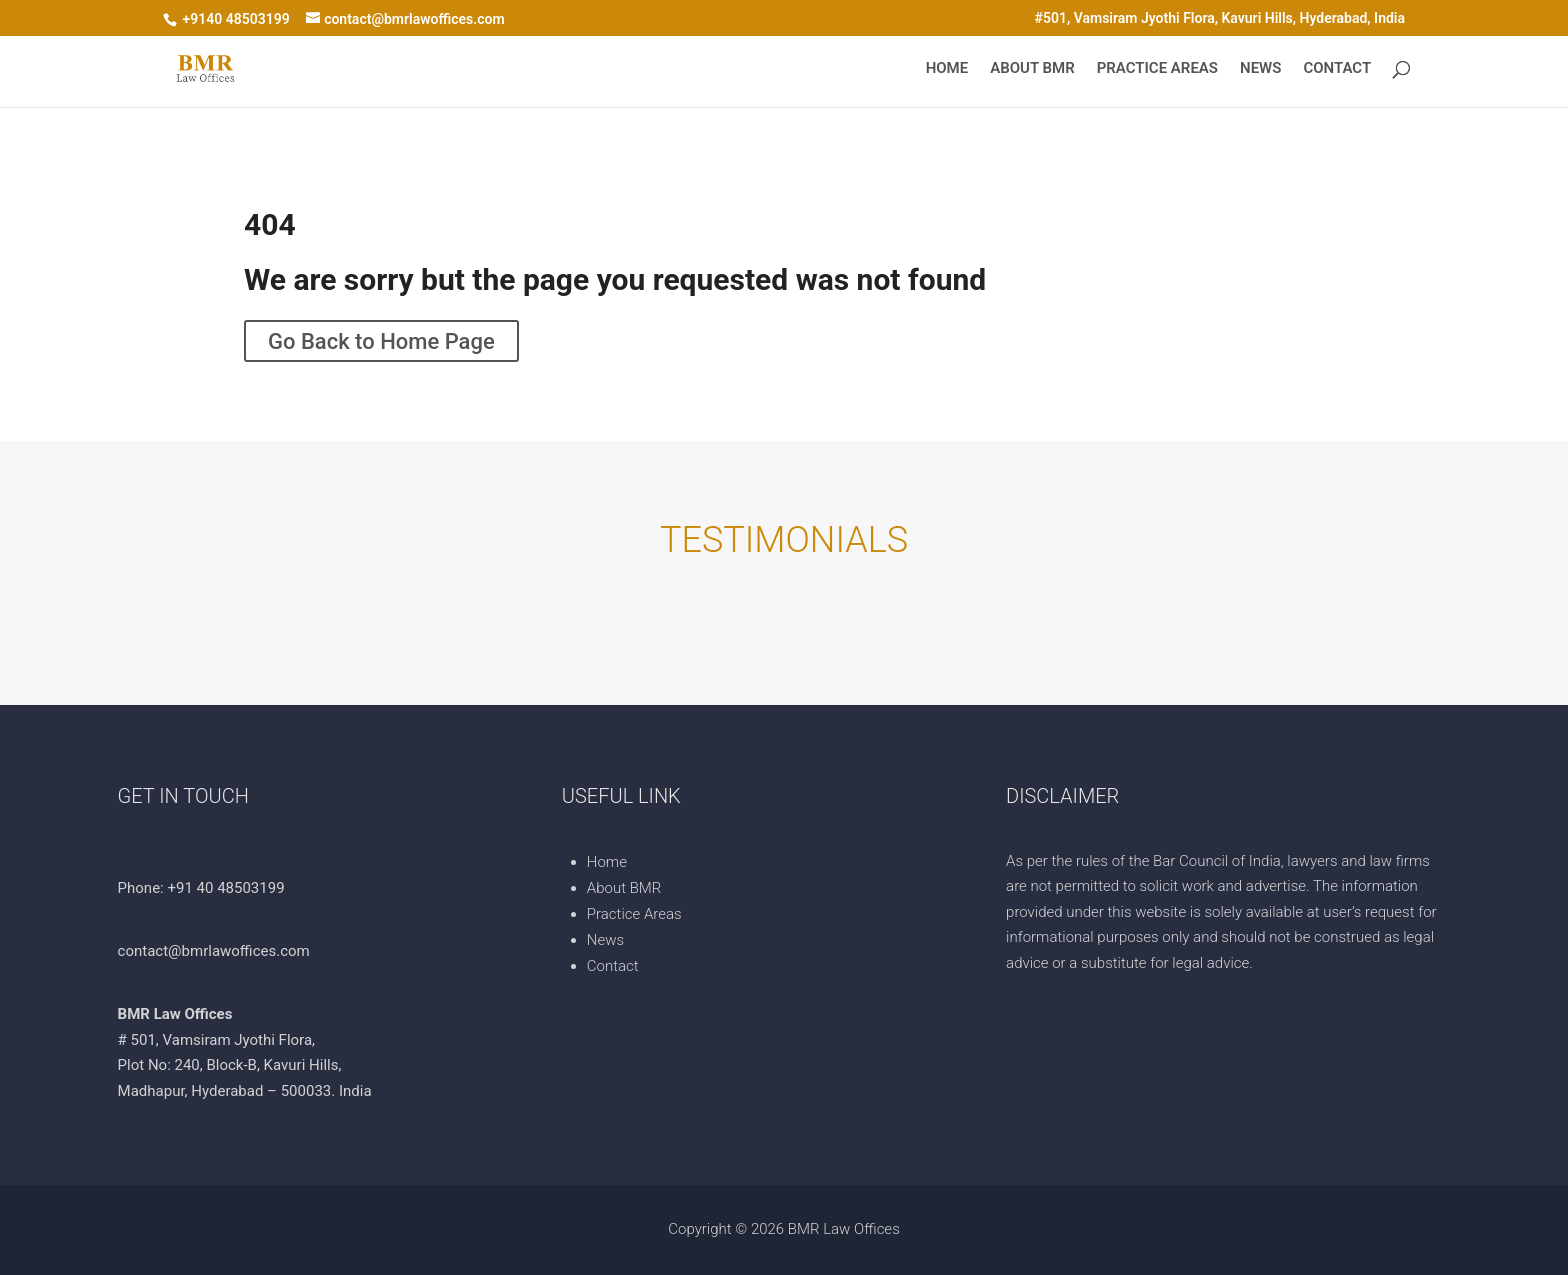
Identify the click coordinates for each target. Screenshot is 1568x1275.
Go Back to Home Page (381, 340)
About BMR (1032, 69)
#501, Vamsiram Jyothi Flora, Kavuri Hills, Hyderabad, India (1220, 18)
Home (947, 69)
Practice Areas (1157, 69)
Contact (1337, 69)
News (1260, 69)
